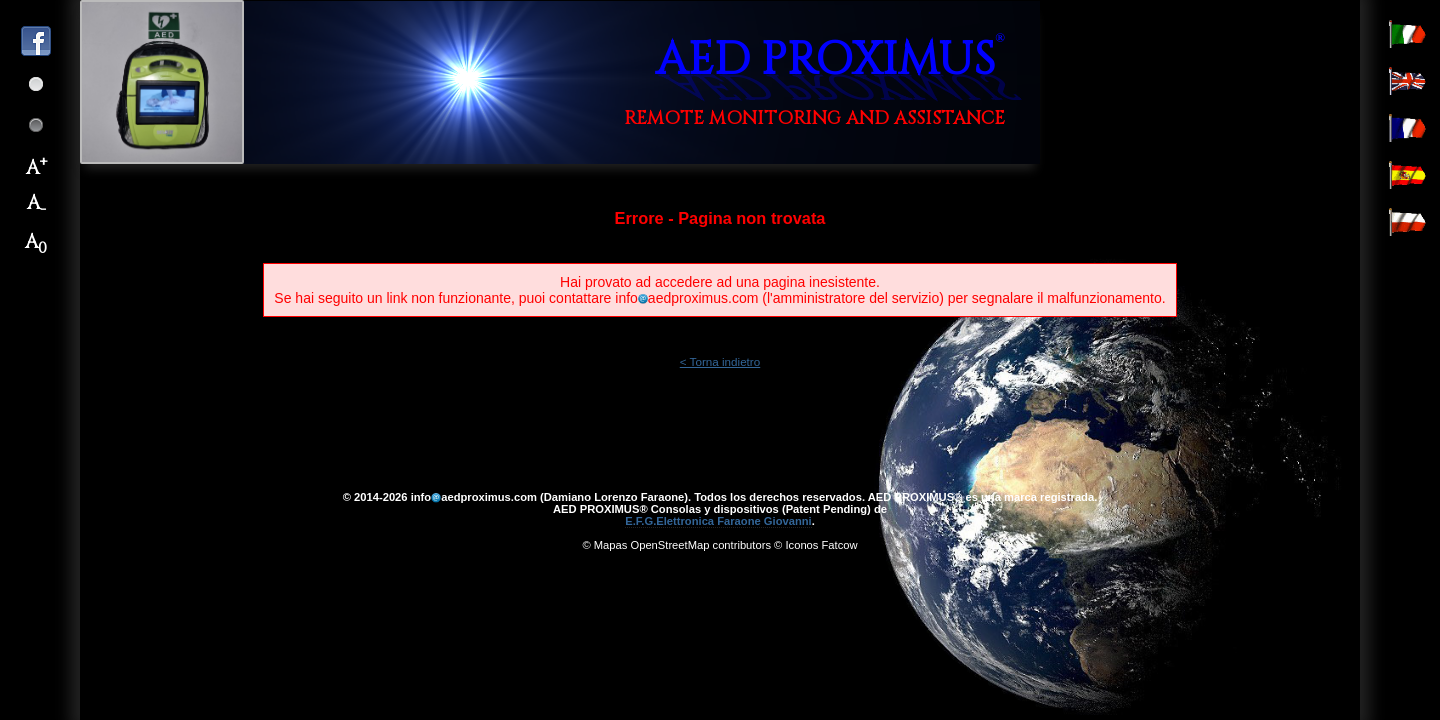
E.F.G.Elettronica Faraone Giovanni (718, 521)
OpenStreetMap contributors (700, 545)
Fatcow (840, 545)
